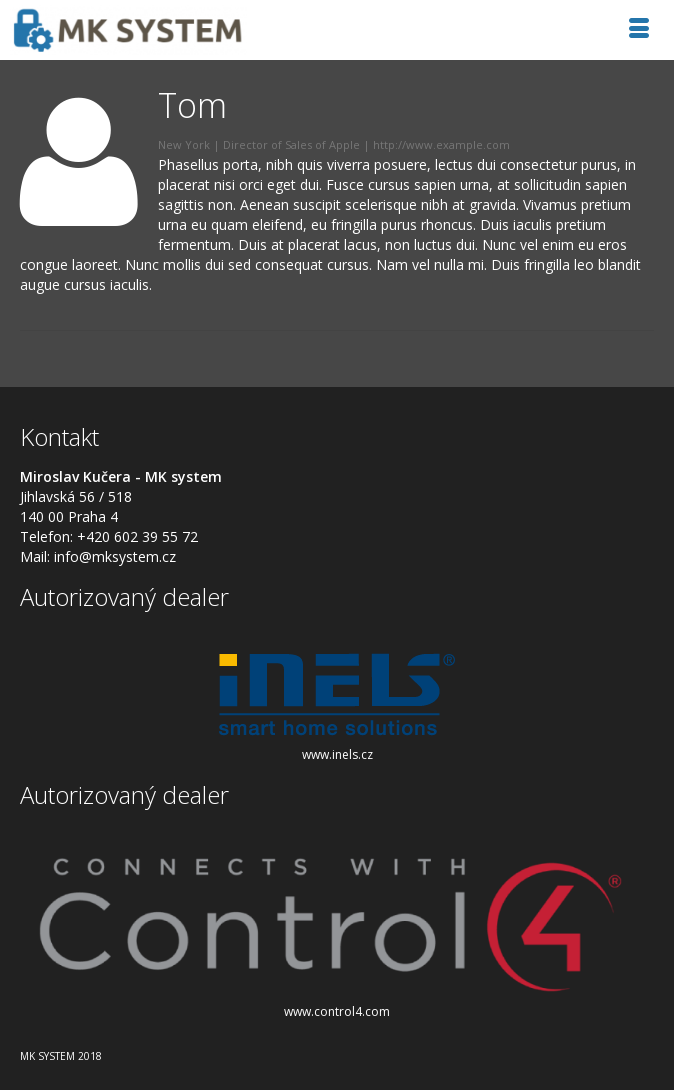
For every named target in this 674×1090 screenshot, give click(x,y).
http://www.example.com (441, 144)
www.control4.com (337, 1011)
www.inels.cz (337, 754)
